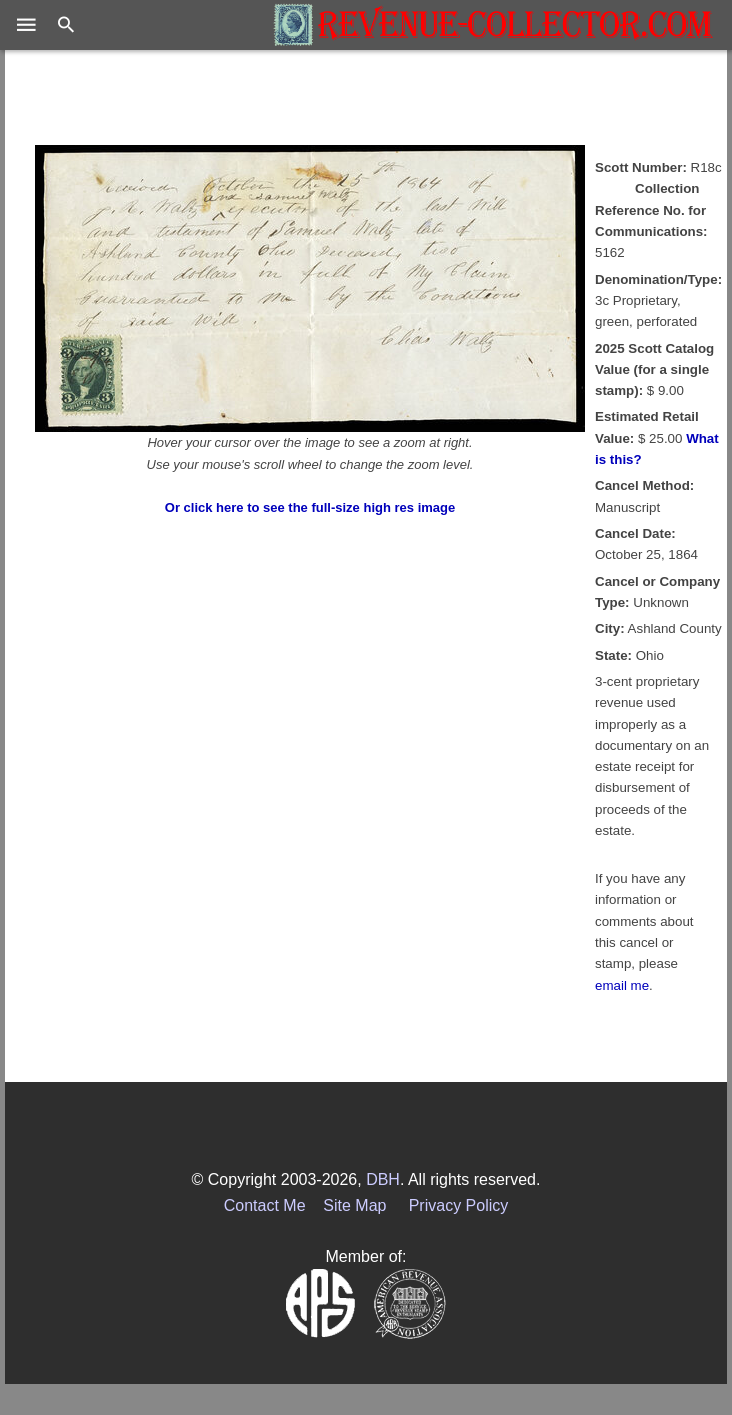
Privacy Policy (459, 1205)
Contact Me (265, 1205)
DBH (383, 1179)
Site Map (354, 1205)
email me (622, 985)
